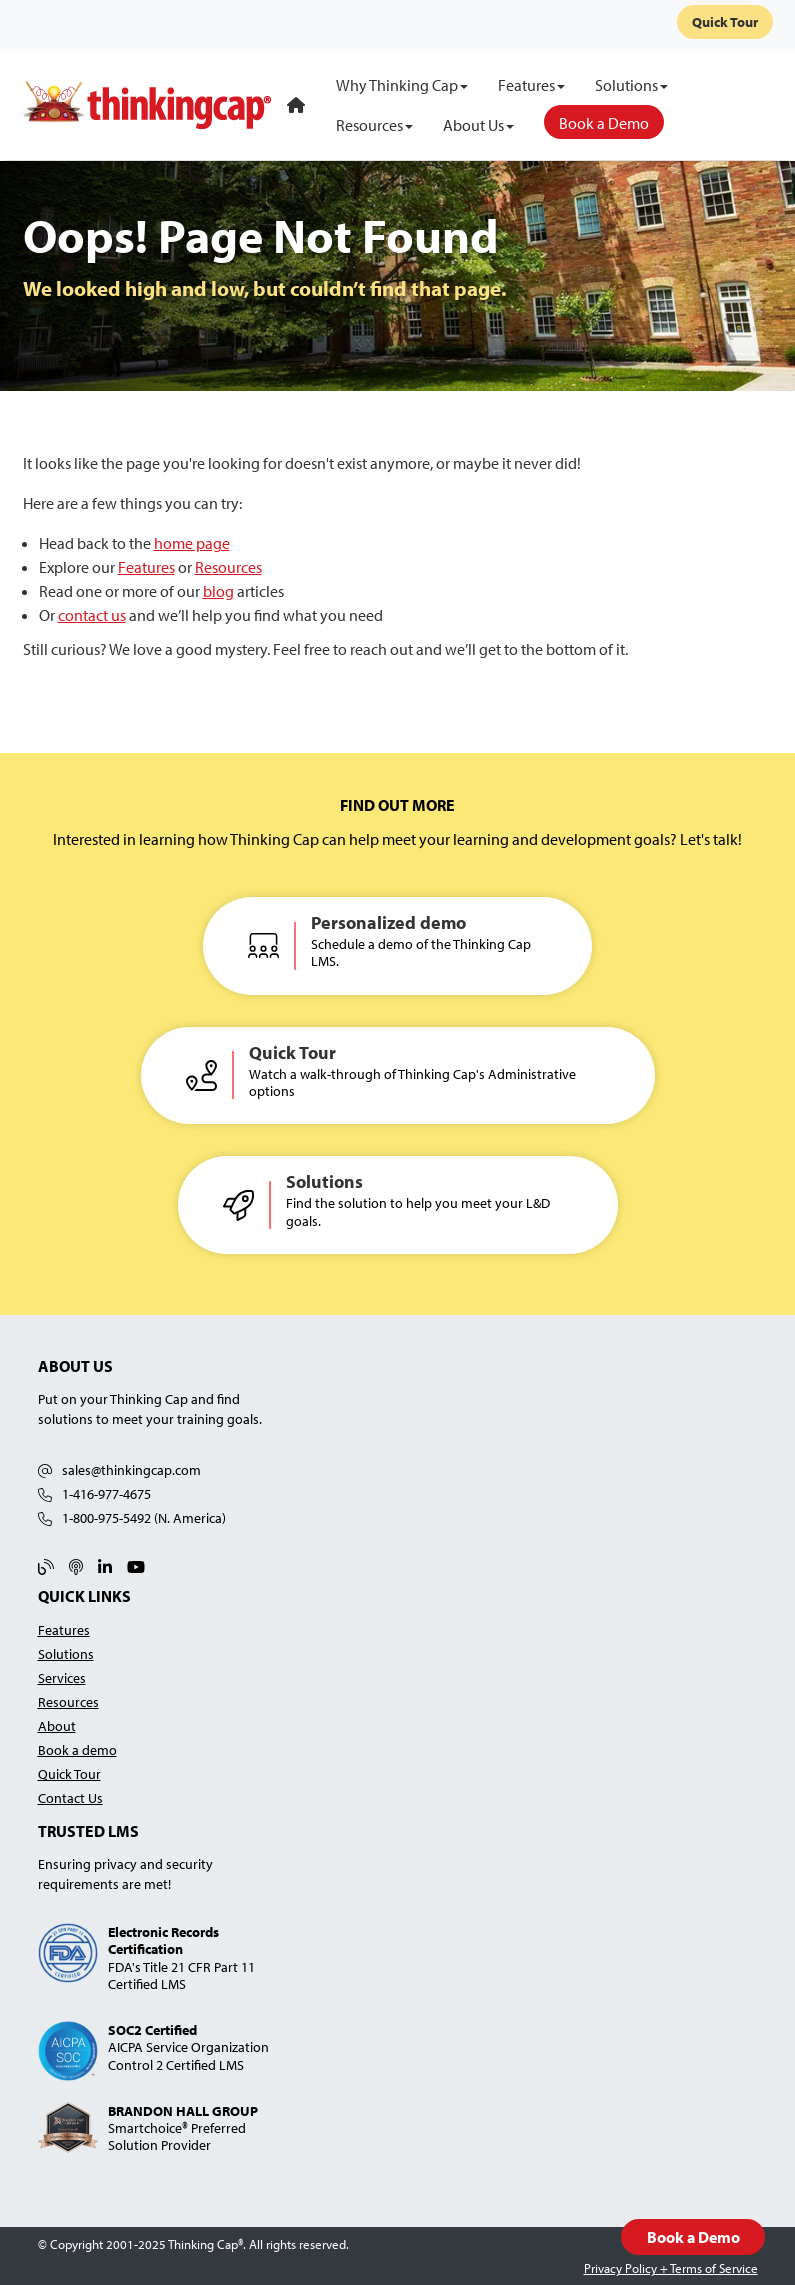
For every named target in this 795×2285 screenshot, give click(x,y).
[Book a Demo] (604, 122)
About (57, 1725)
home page (192, 543)
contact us (92, 615)
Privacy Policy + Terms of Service (671, 2268)
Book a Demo (692, 2237)
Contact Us (70, 1797)
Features (146, 567)
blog (218, 591)
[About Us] (478, 125)
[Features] (531, 85)
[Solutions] (631, 85)
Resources (228, 567)
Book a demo (77, 1749)
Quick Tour (725, 22)
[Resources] (374, 125)
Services (62, 1677)
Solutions (66, 1653)
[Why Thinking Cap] (402, 85)
